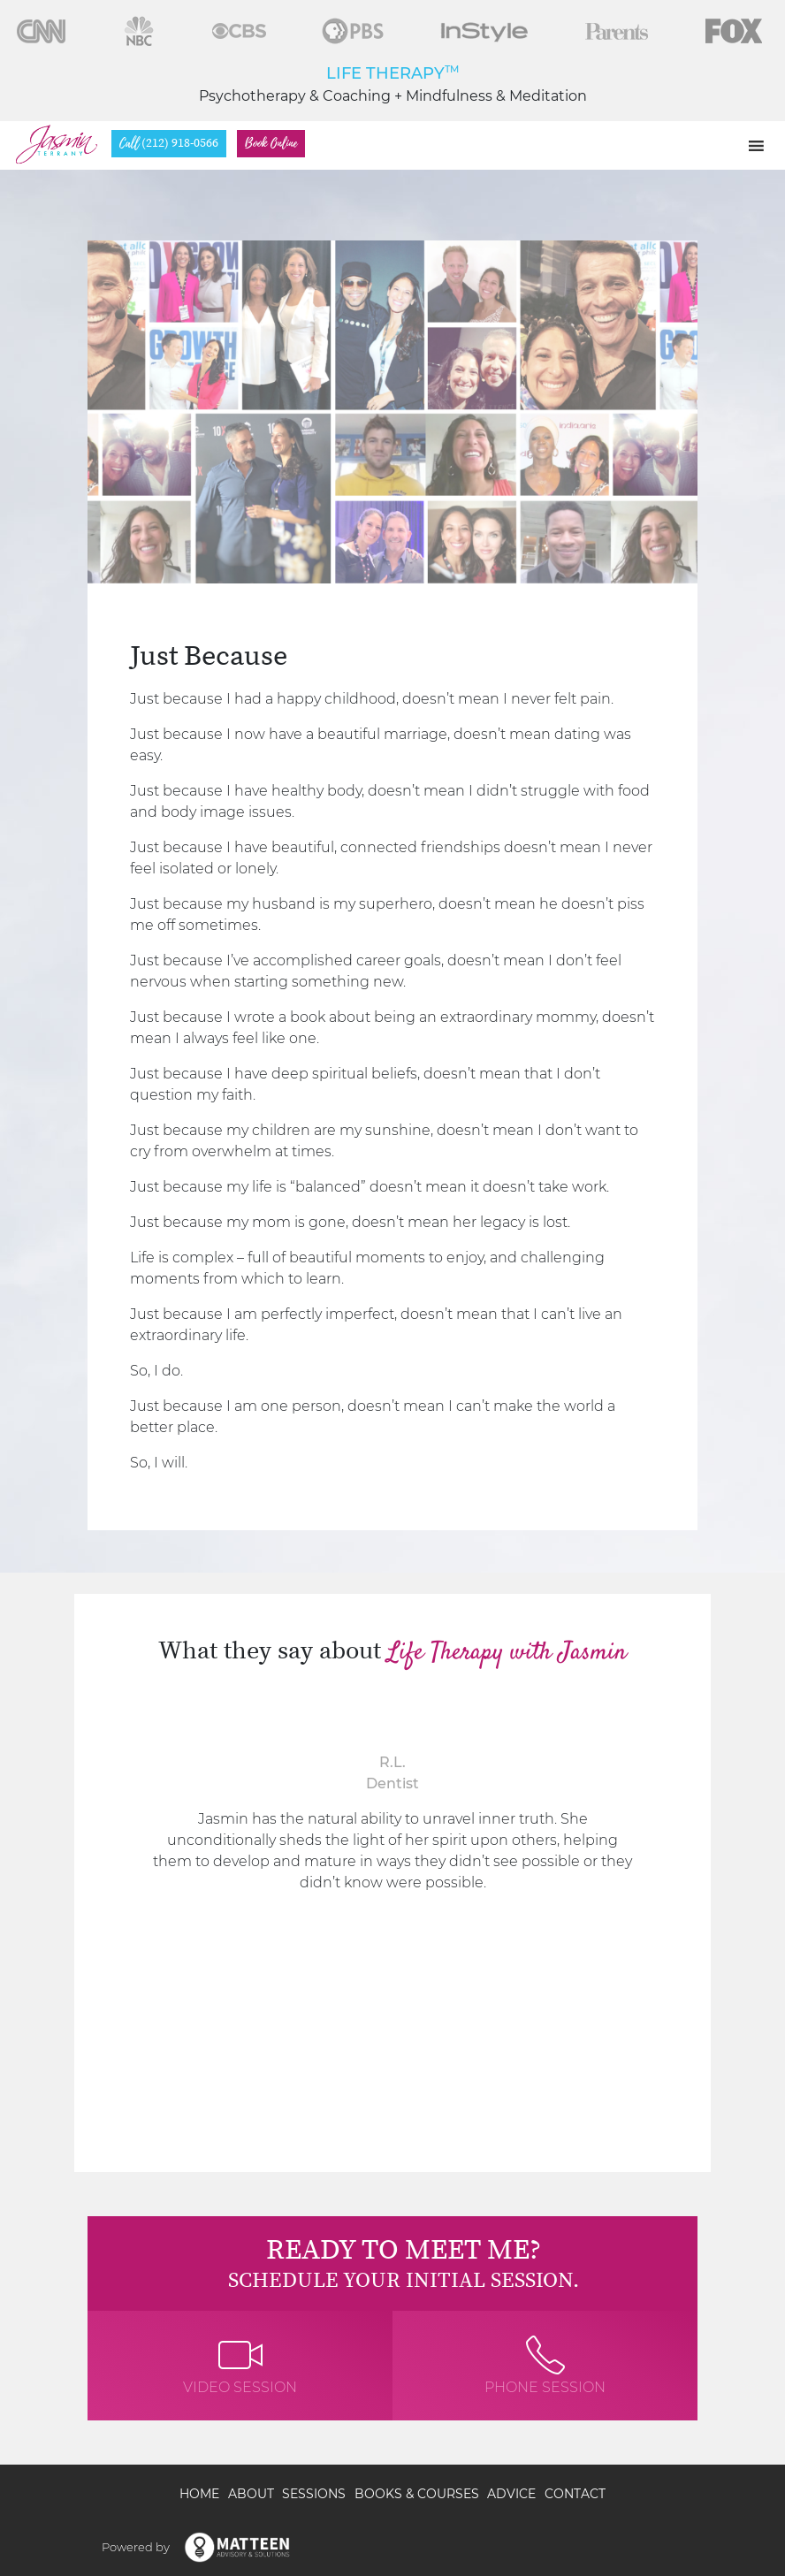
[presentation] (105, 1883)
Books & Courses (416, 2494)
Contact (575, 2494)
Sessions (314, 2494)
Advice (511, 2494)
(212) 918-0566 (168, 143)
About (251, 2494)
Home (199, 2494)
